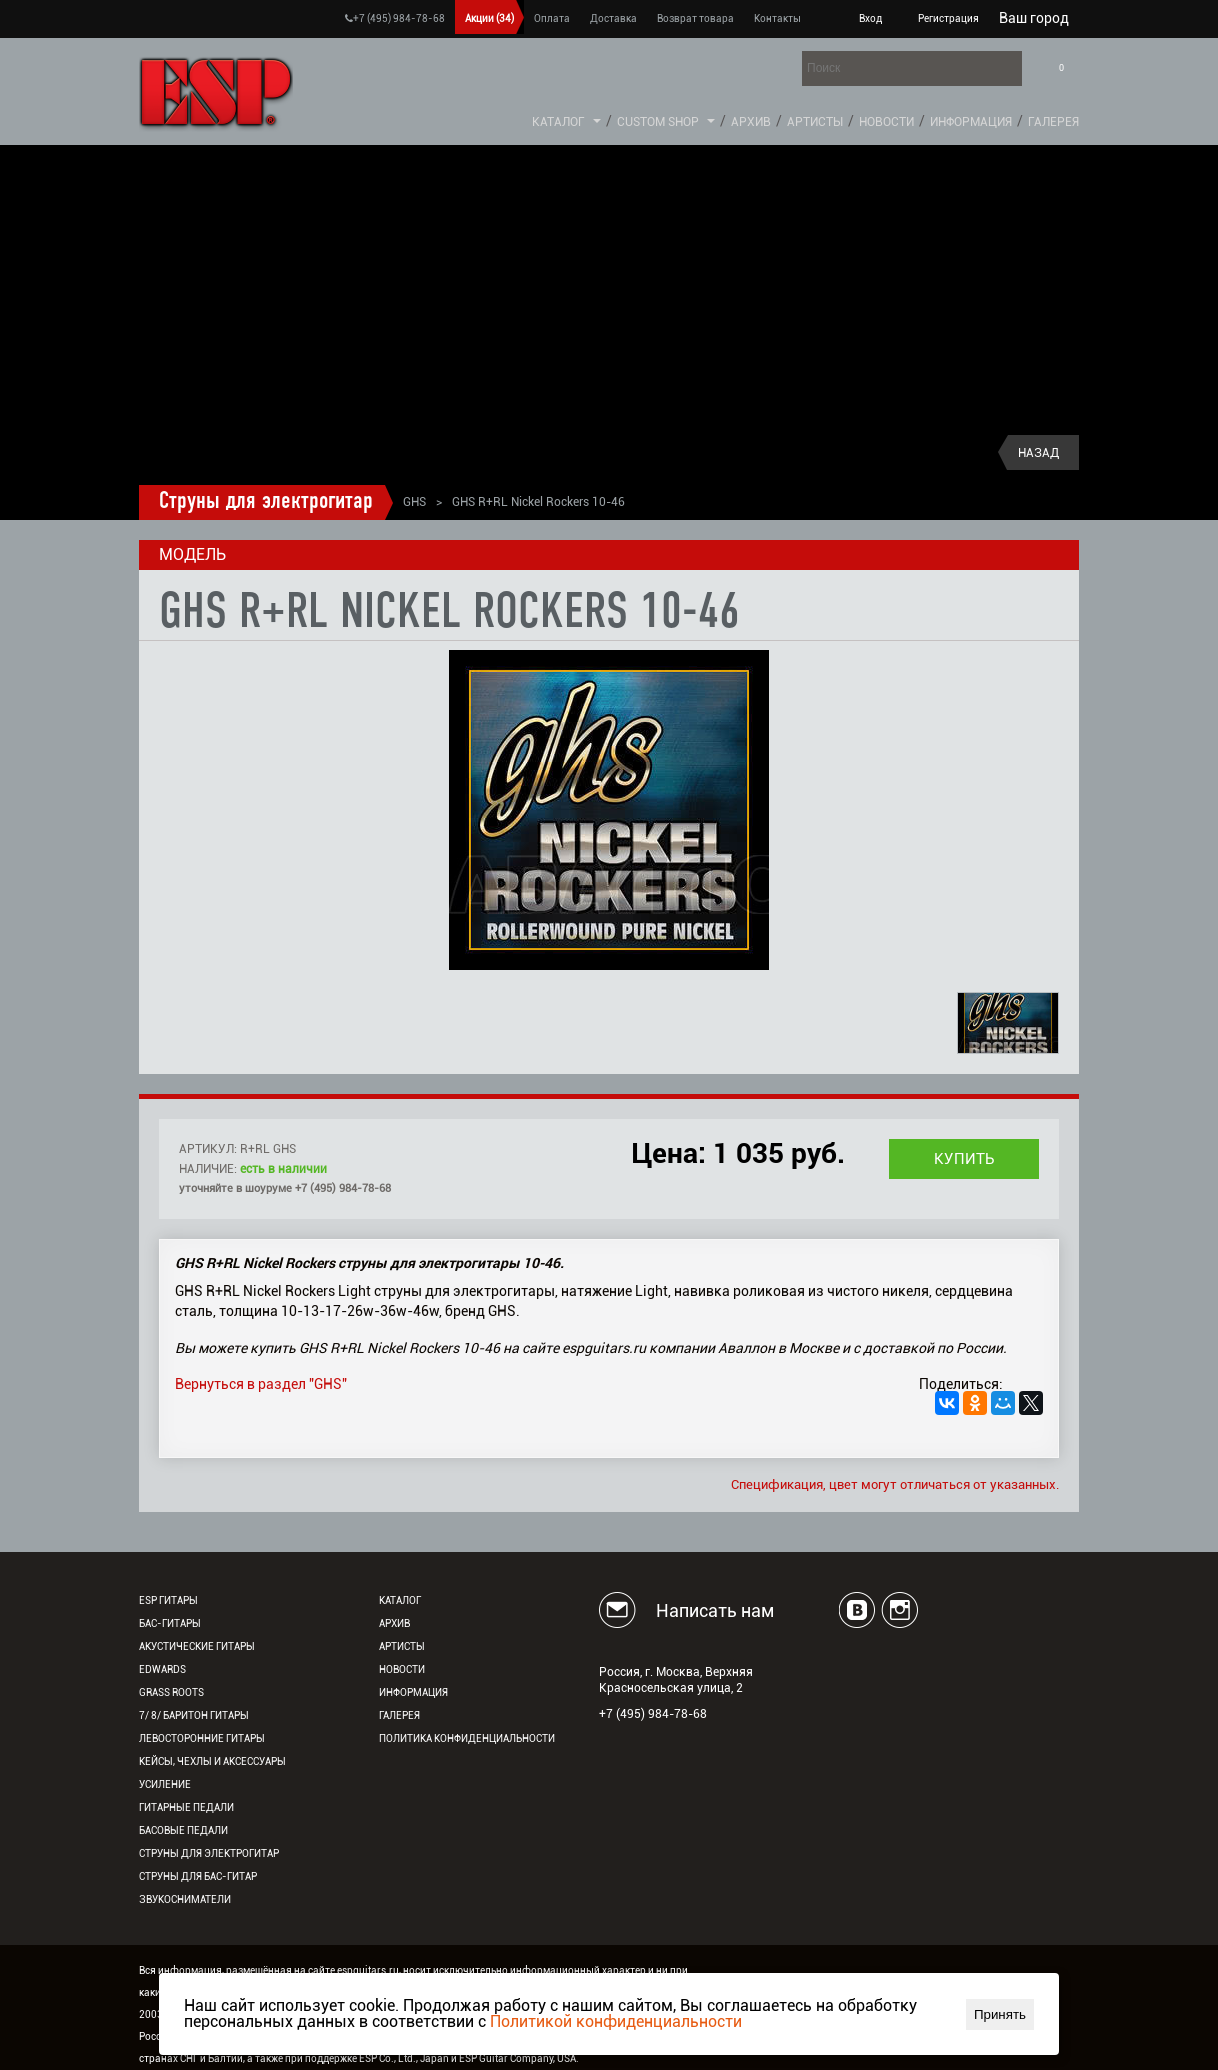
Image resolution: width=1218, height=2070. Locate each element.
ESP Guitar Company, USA (517, 2058)
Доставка (613, 18)
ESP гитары (168, 1600)
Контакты (777, 18)
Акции (489, 18)
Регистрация (948, 18)
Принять (1000, 2014)
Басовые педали (183, 1830)
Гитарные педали (186, 1807)
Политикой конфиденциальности (616, 2021)
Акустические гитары (197, 1646)
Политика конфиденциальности (467, 1738)
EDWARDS (162, 1669)
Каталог (558, 122)
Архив (751, 122)
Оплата (552, 18)
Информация (971, 122)
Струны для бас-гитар (198, 1876)
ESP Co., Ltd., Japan (404, 2058)
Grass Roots (171, 1692)
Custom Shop (658, 122)
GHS (414, 502)
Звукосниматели (185, 1899)
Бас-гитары (170, 1623)
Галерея (1053, 122)
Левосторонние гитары (202, 1738)
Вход (870, 18)
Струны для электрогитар (266, 502)
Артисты (815, 122)
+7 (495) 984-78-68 (395, 18)
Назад (1038, 453)
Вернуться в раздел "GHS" (261, 1384)
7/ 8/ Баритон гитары (194, 1715)
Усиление (165, 1784)
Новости (886, 122)
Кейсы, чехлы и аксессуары (212, 1761)
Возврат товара (695, 18)
